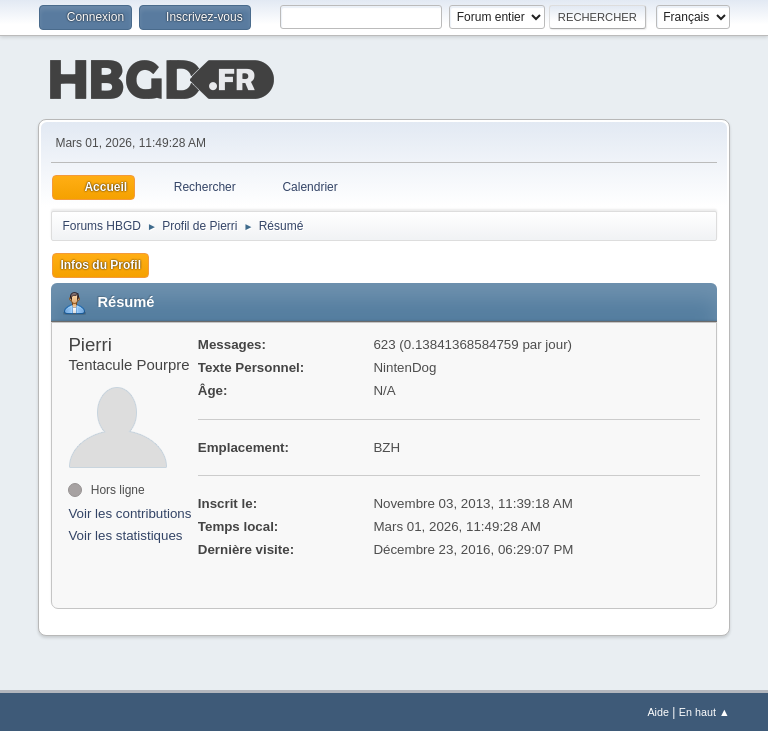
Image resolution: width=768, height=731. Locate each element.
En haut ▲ (704, 710)
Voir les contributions (129, 511)
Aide (658, 710)
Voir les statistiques (125, 534)
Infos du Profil (100, 263)
